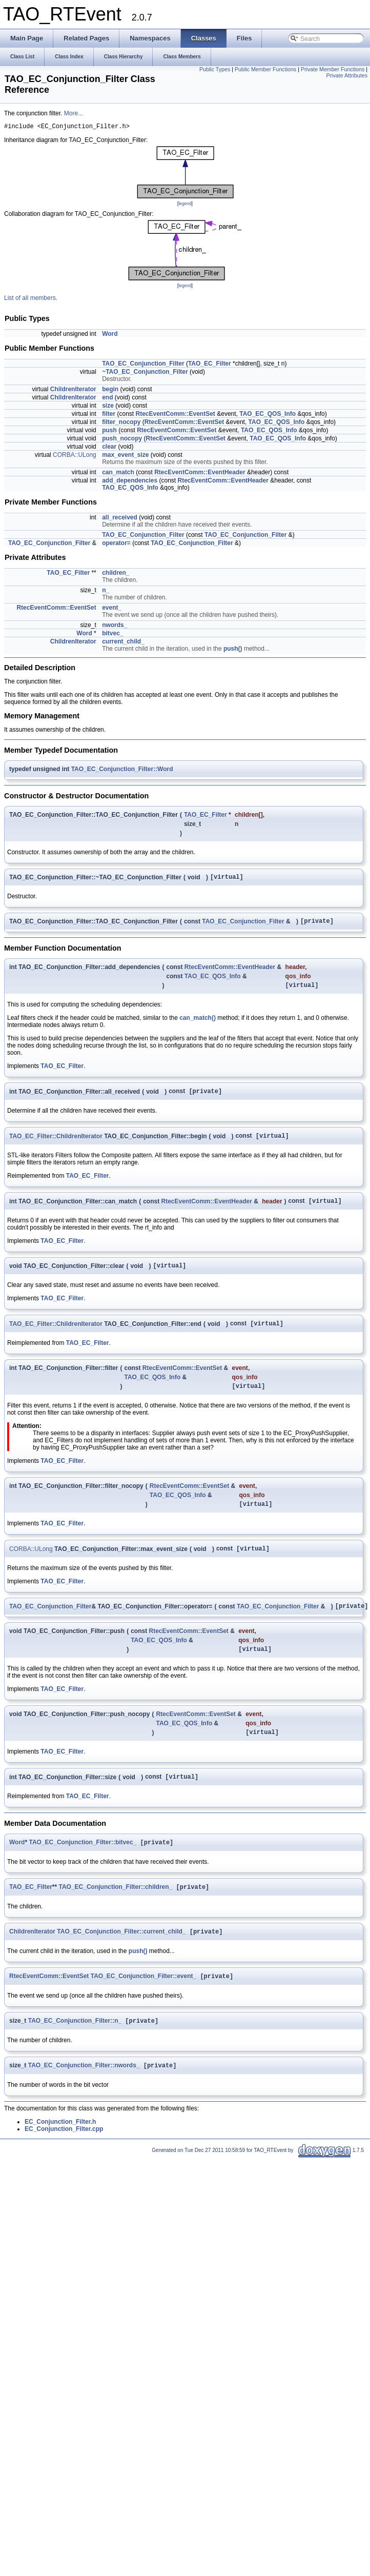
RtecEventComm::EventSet (175, 415)
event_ (111, 609)
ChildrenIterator (73, 390)
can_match (118, 473)
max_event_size (125, 456)
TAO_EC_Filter (209, 365)
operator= (116, 544)
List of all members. (30, 299)
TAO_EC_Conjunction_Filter (143, 365)
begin (110, 390)
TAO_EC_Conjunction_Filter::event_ (143, 2001)
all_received (119, 518)
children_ (115, 574)
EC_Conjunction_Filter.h (60, 2149)
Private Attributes (346, 75)
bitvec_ (112, 634)
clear (109, 448)
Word (109, 335)
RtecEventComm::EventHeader (199, 473)
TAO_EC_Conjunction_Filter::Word (122, 770)
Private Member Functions (332, 69)
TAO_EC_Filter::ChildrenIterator (55, 1144)
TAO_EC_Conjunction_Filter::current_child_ (121, 1956)
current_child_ (123, 643)
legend (184, 205)
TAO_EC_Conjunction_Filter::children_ (115, 1910)
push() (232, 650)
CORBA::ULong (74, 456)
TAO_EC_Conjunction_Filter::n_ (74, 2047)
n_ (105, 591)
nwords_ (114, 626)
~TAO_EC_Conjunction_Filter (145, 373)
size (108, 407)
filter (108, 415)
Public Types (214, 69)
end (107, 398)
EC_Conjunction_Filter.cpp (64, 2156)
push (109, 431)
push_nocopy (122, 440)
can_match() (197, 1024)
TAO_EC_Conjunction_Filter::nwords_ (84, 2093)
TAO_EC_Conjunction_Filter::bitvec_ (82, 1864)
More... (73, 113)
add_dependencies (129, 482)
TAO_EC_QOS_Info (267, 415)
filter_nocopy (121, 423)
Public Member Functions (265, 69)
